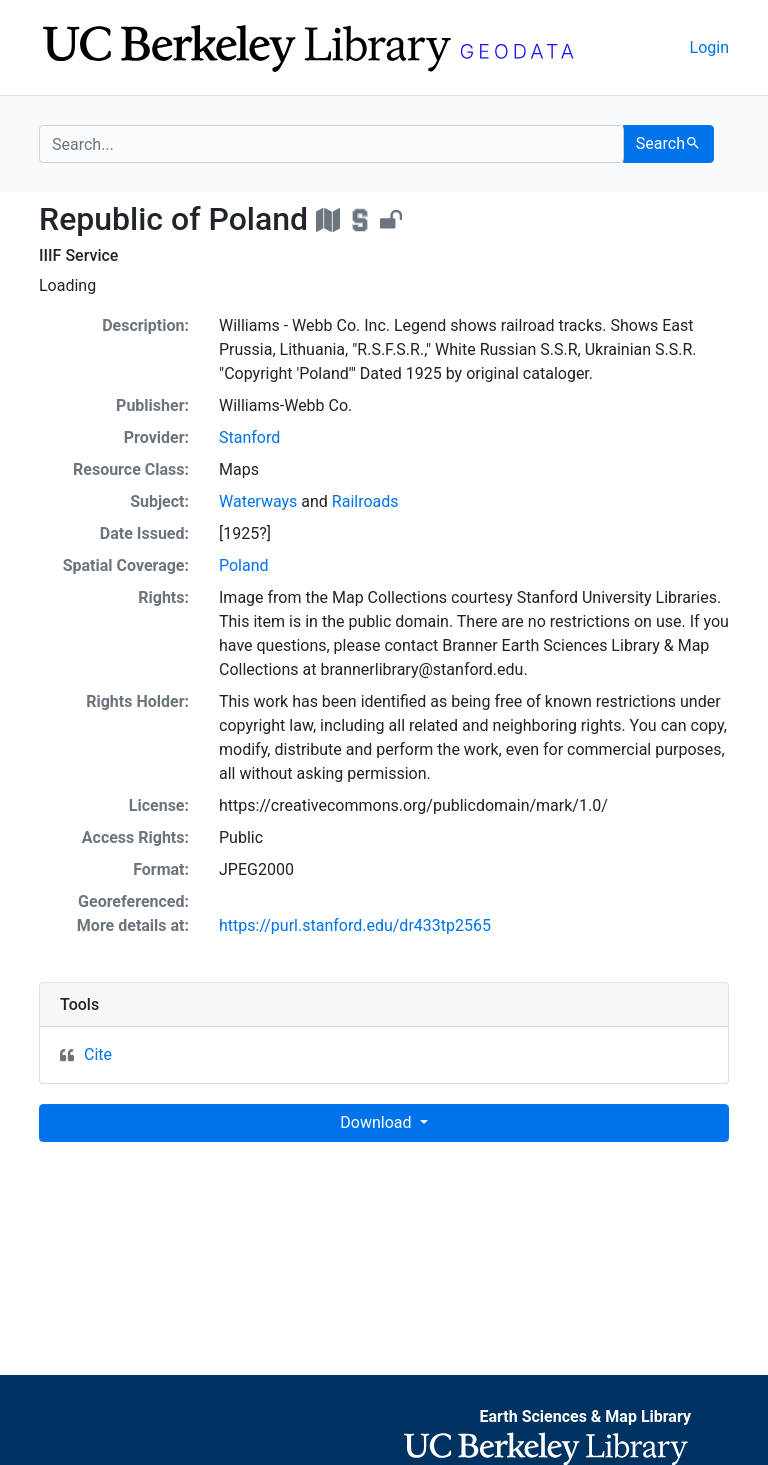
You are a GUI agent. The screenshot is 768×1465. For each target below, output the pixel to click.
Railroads (365, 501)
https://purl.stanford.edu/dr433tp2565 (355, 925)
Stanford (249, 437)
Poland (244, 565)
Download (377, 1122)
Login (709, 47)
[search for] (331, 144)
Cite (98, 1054)
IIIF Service (78, 255)
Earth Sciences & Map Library (585, 1416)
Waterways (258, 501)
